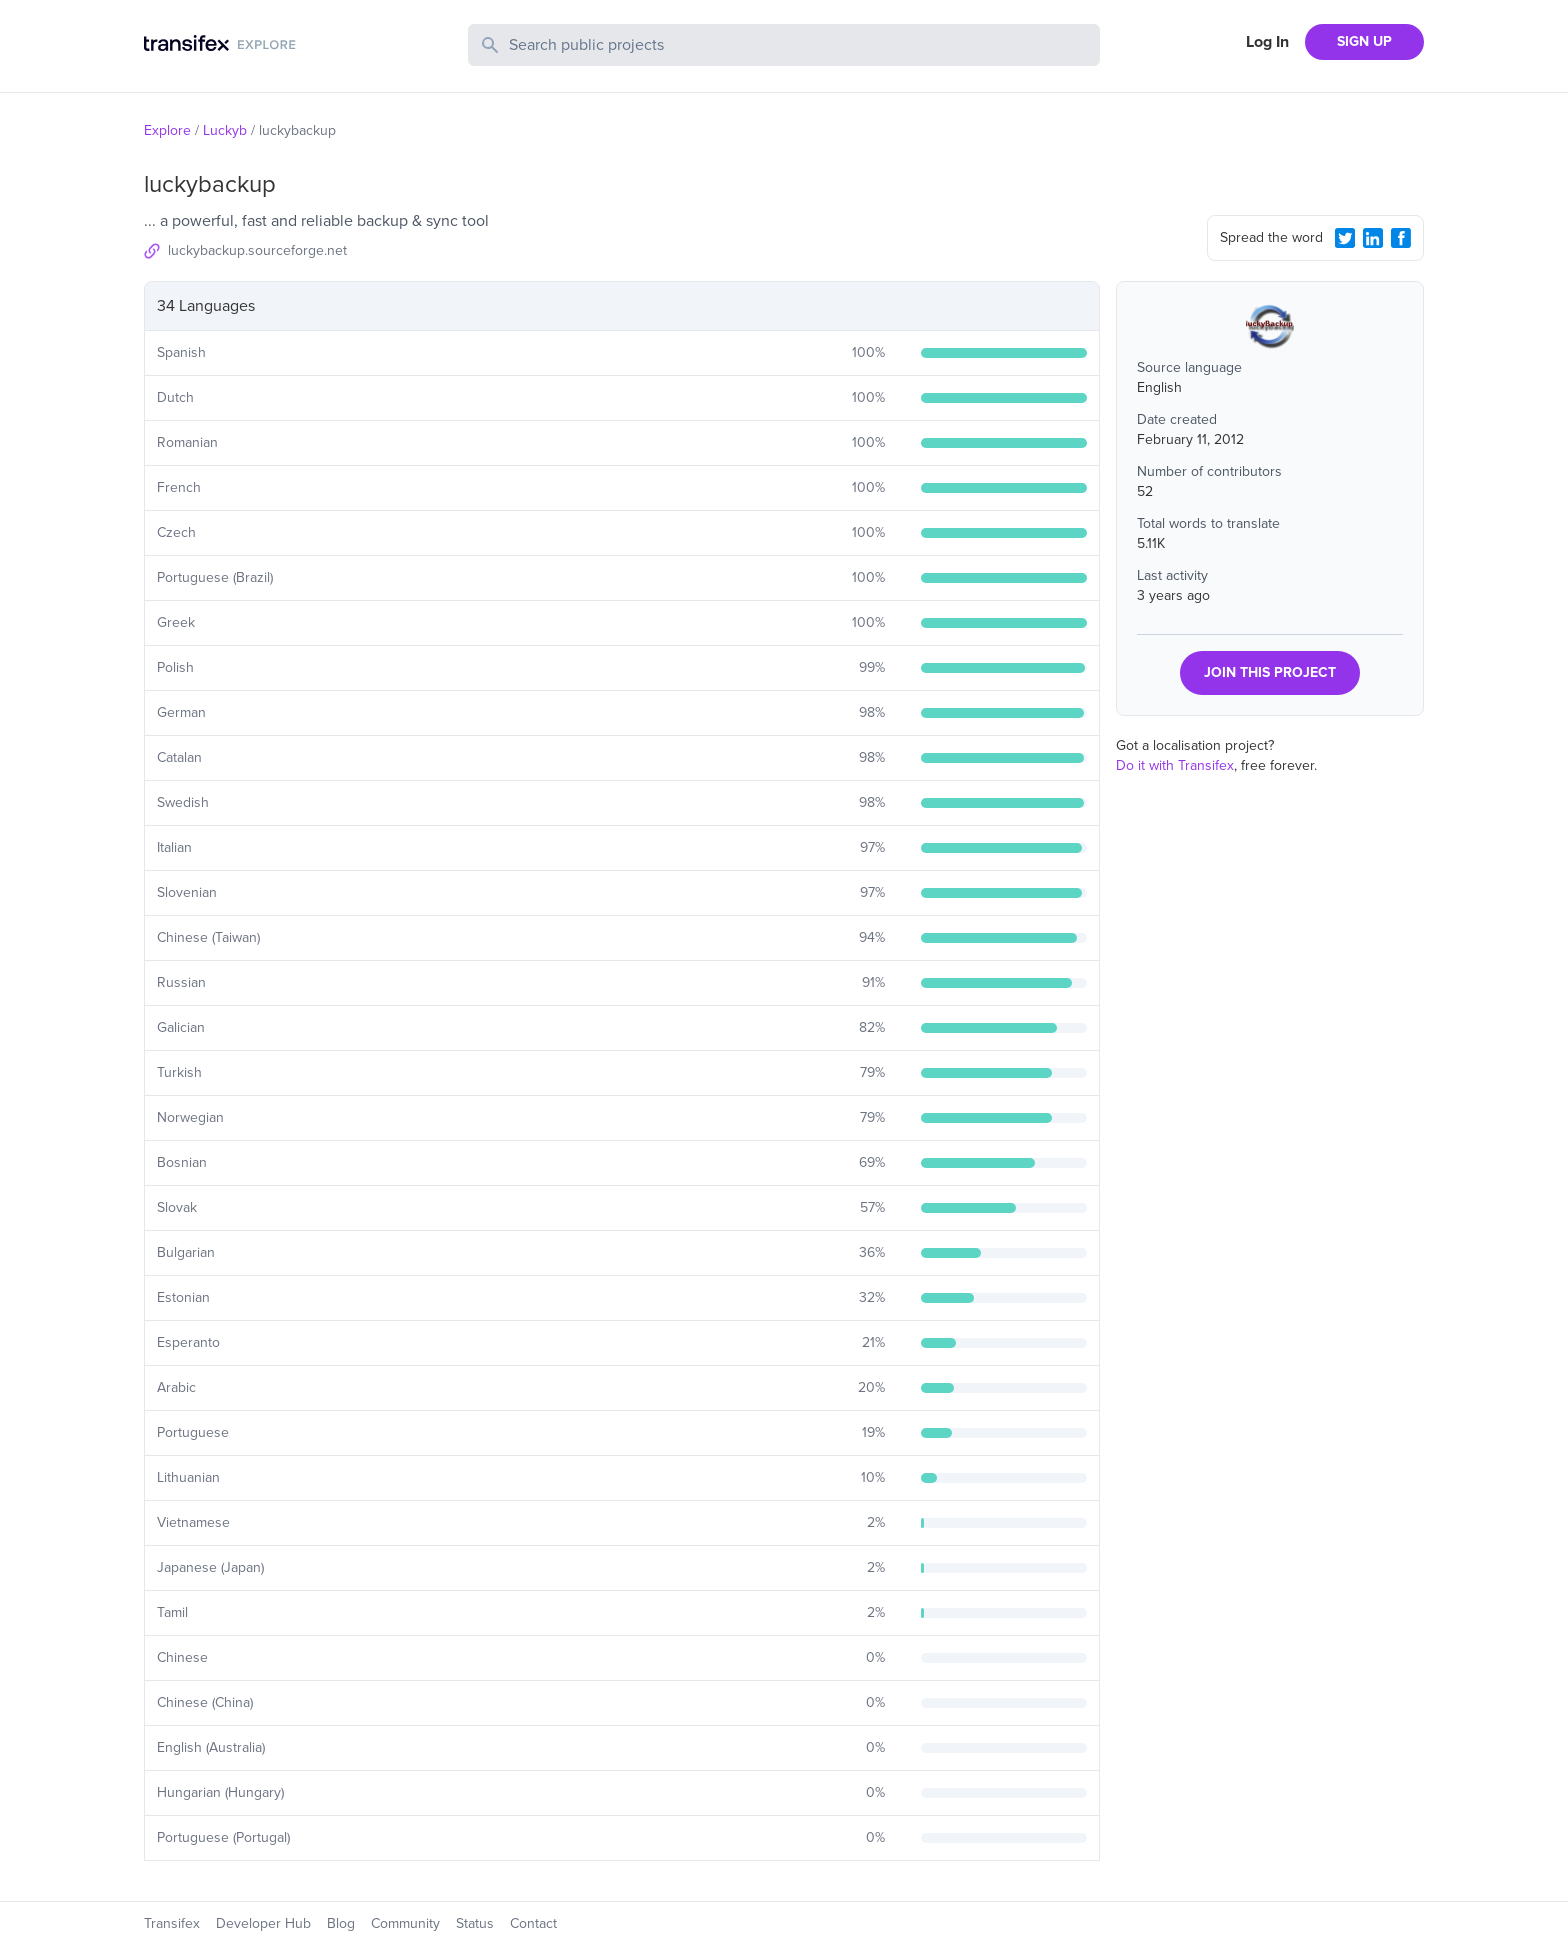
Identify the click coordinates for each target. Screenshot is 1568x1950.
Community (405, 1923)
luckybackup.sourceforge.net (257, 250)
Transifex (172, 1923)
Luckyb (225, 130)
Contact (533, 1923)
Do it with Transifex (1175, 765)
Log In (1267, 42)
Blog (341, 1923)
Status (475, 1923)
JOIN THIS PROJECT (1270, 672)
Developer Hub (263, 1923)
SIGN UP (1364, 41)
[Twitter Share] (1345, 238)
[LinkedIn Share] (1373, 238)
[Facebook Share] (1401, 238)
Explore (167, 130)
